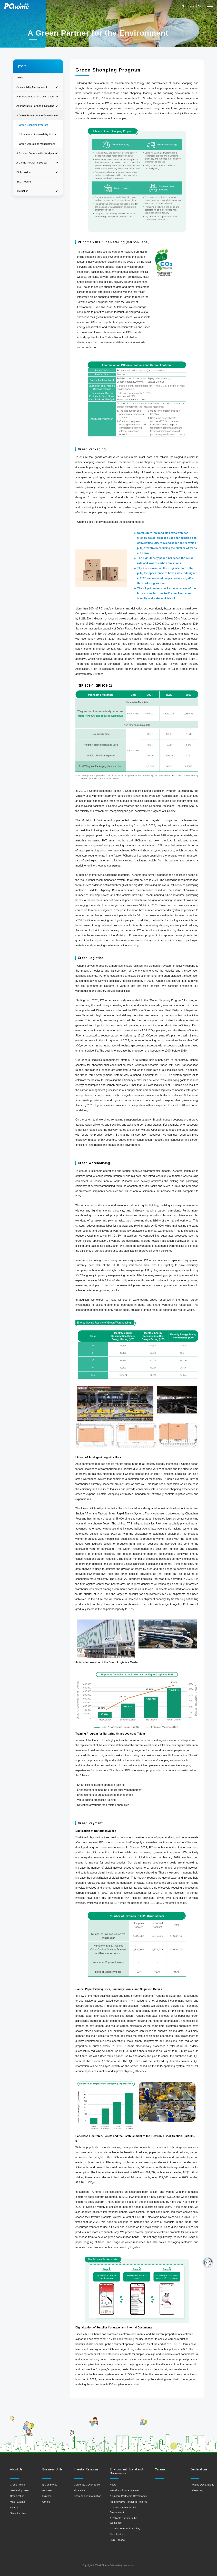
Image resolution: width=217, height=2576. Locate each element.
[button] (183, 6)
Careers (160, 2469)
